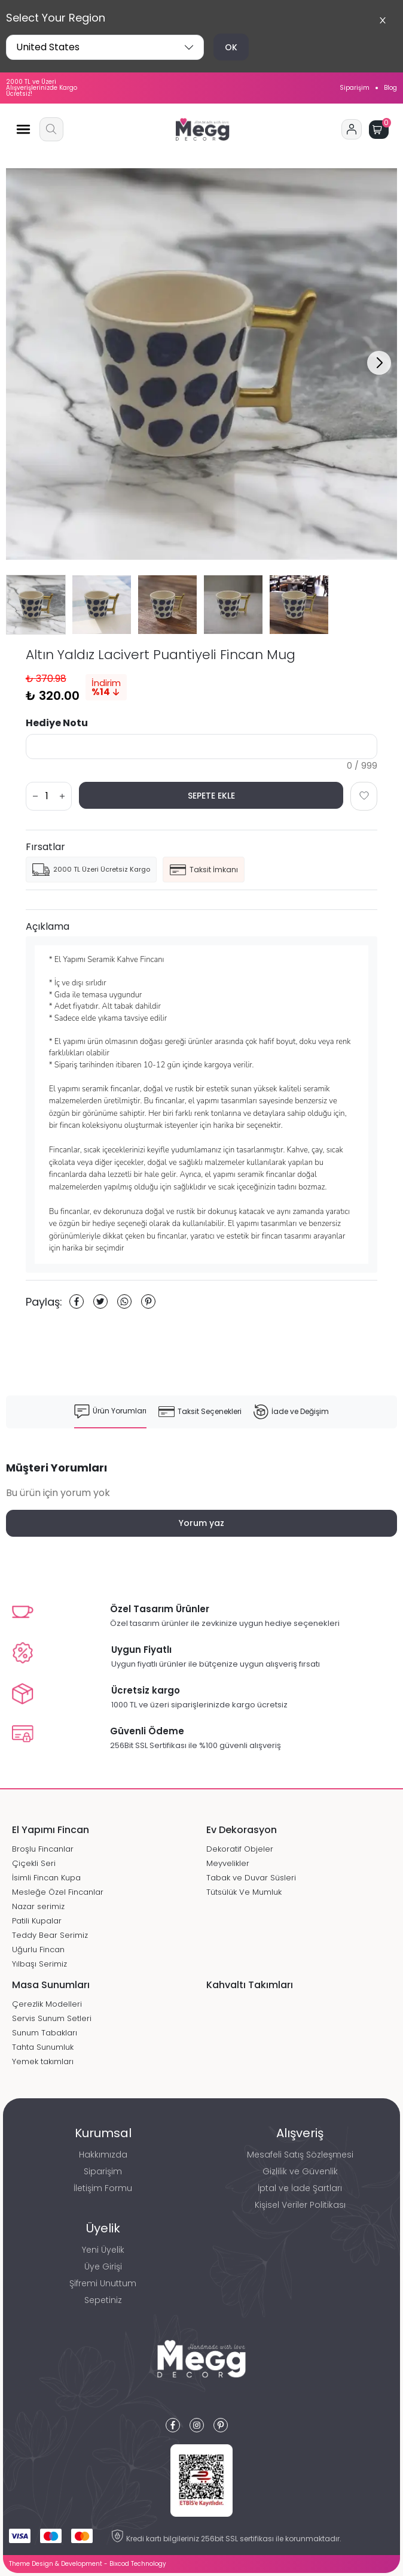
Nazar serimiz (38, 1906)
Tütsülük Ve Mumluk (244, 1892)
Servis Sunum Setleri (51, 2018)
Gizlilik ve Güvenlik (300, 2171)
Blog (390, 88)
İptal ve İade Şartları (300, 2188)
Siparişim (355, 88)
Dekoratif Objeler (239, 1849)
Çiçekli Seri (34, 1863)
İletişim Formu (103, 2188)
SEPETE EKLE (211, 796)
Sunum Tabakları (44, 2032)
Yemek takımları (43, 2061)
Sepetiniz (103, 2300)
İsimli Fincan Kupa (46, 1877)
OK (231, 47)
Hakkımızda (103, 2155)
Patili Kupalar (37, 1920)
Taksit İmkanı (203, 869)
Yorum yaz (201, 1523)
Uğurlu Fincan (38, 1949)
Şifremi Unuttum (102, 2283)
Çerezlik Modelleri (47, 2004)
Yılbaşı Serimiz (39, 1964)
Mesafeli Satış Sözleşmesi (300, 2155)
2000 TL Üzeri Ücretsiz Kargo (91, 869)
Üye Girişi (103, 2266)
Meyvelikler (227, 1863)
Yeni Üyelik (103, 2250)
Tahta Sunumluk (43, 2047)
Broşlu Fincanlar (43, 1849)
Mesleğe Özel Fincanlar (57, 1892)
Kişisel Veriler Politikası (300, 2205)
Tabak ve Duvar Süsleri (251, 1877)
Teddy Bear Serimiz (50, 1935)
